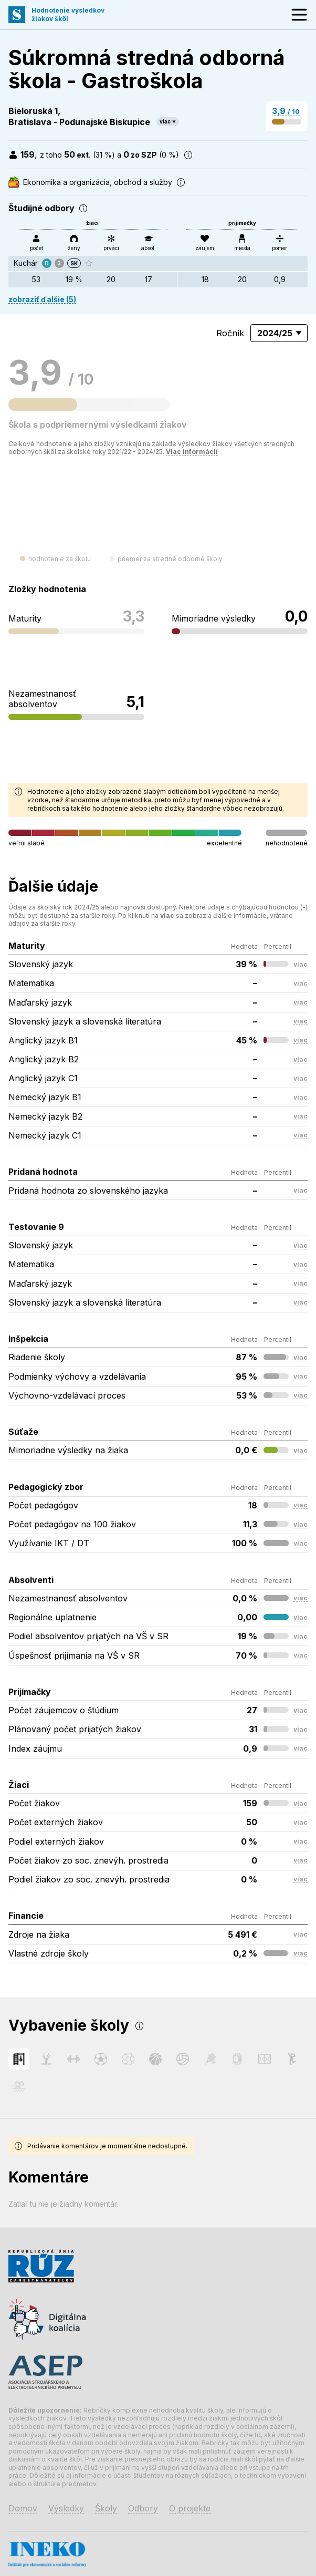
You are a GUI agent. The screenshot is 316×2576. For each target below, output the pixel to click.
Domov (22, 2508)
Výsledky (66, 2508)
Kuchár (26, 262)
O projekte (189, 2508)
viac (165, 121)
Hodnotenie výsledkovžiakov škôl (67, 14)
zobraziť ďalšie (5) (42, 299)
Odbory (143, 2508)
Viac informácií (192, 452)
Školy (106, 2508)
